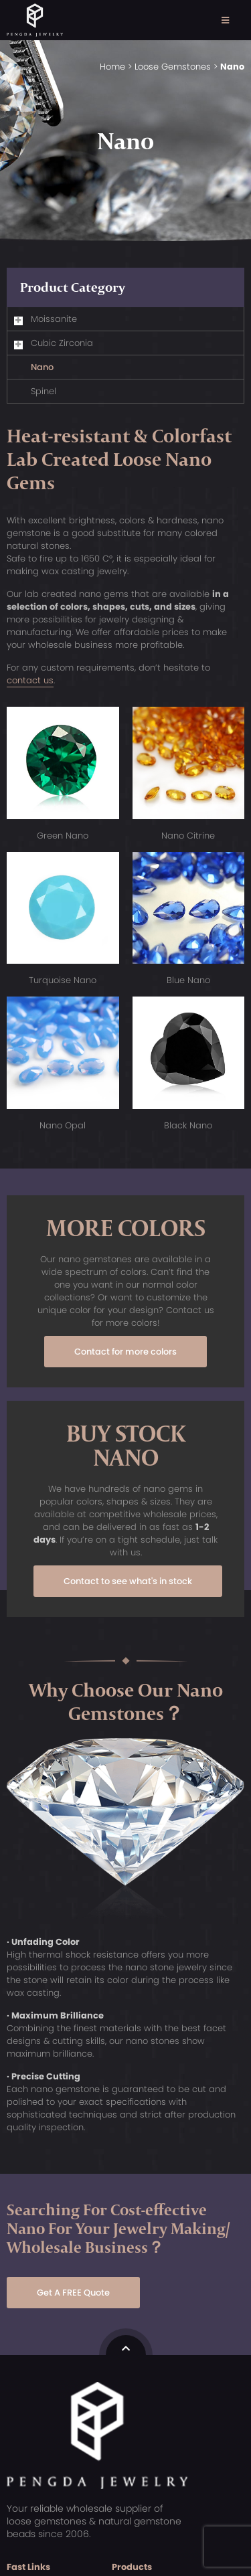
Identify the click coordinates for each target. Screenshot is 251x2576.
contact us (30, 680)
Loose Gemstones (173, 66)
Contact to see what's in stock (128, 1581)
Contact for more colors (125, 1351)
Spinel (43, 391)
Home (112, 66)
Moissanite (54, 319)
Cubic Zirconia (62, 343)
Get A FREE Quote (73, 2292)
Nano (42, 367)
